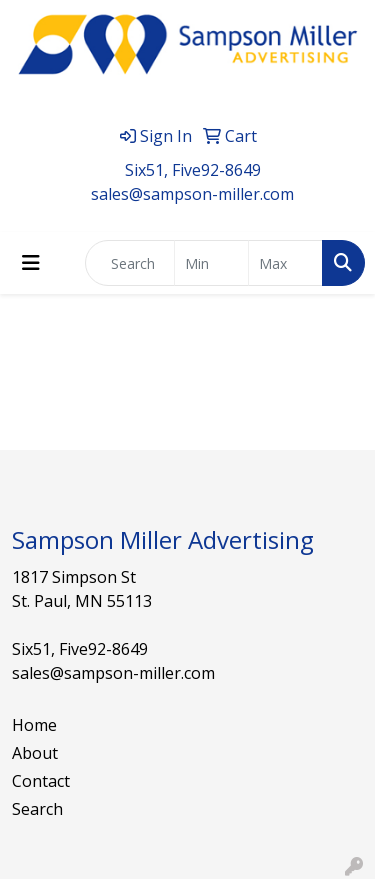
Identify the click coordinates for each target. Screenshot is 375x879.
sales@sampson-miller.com (192, 194)
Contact (41, 781)
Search (37, 809)
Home (34, 725)
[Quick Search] (130, 263)
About (35, 753)
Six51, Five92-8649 (193, 170)
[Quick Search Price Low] (211, 263)
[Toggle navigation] (31, 263)
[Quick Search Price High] (285, 263)
